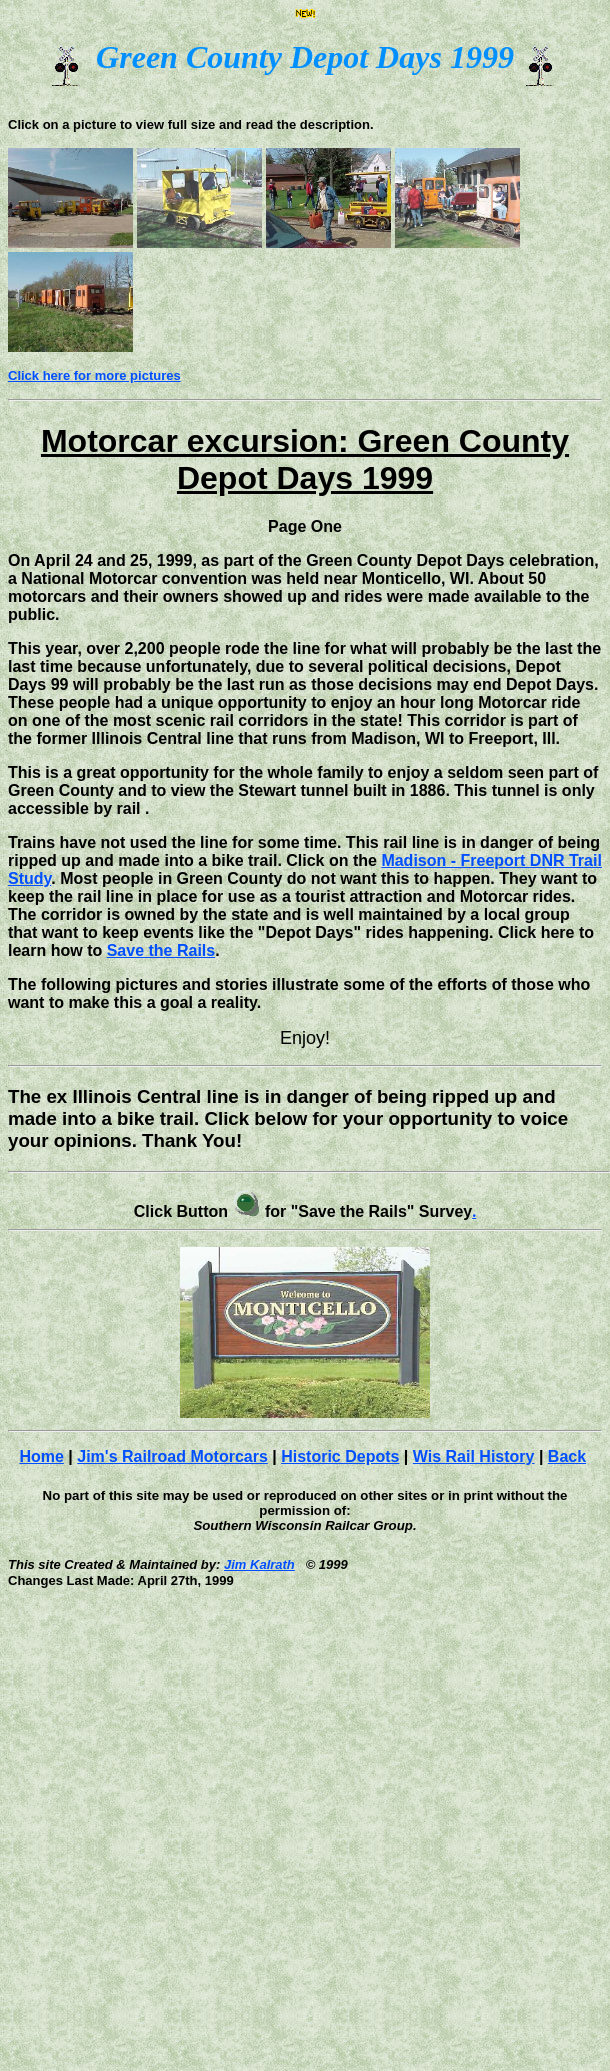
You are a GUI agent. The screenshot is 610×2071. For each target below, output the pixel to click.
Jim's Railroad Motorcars (172, 1456)
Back (567, 1456)
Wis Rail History (474, 1456)
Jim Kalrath (259, 1564)
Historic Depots (340, 1456)
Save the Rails (161, 950)
